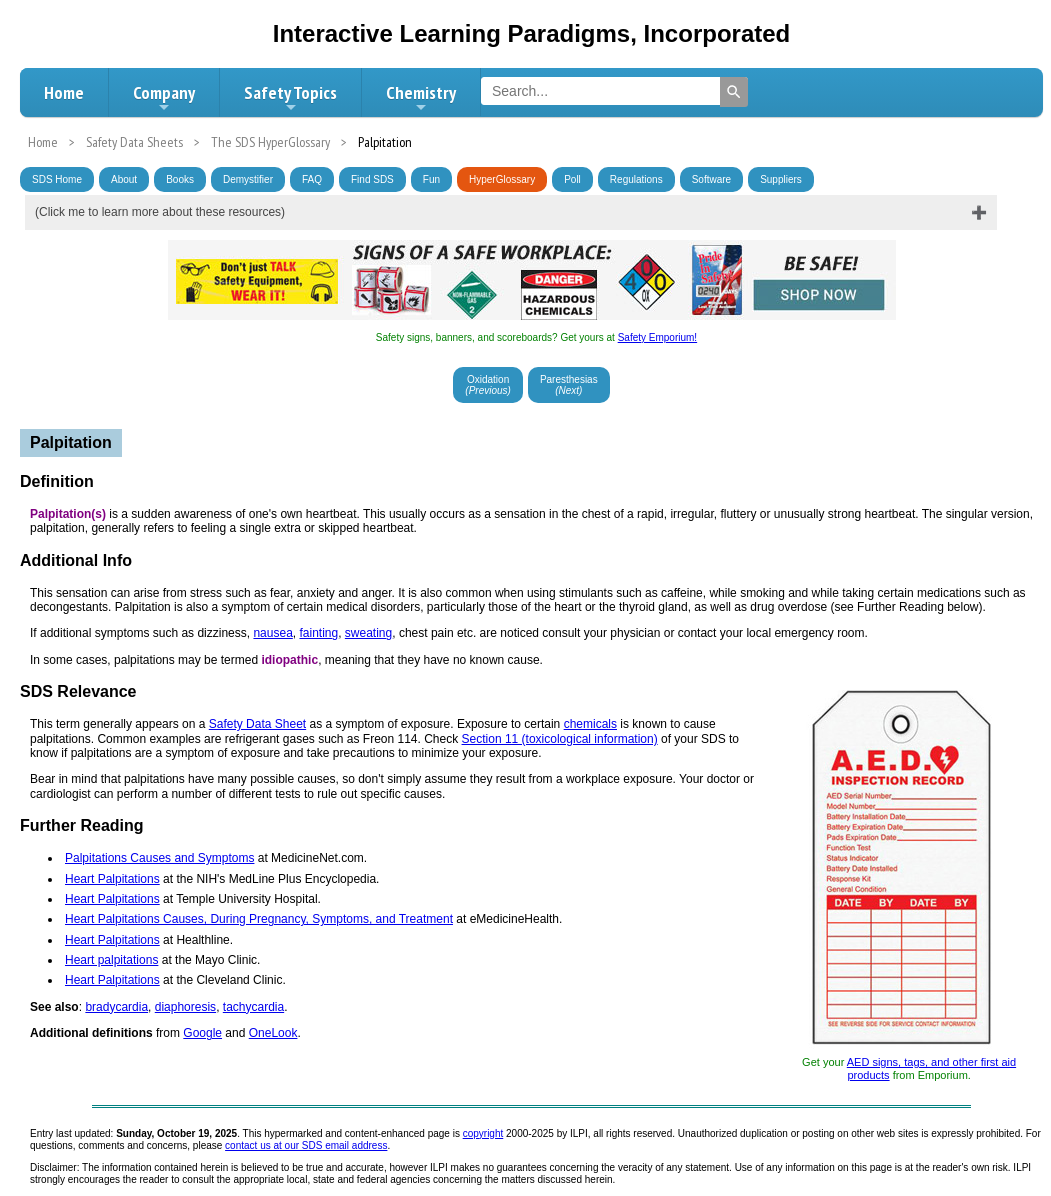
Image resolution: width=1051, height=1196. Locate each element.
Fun (431, 179)
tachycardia (253, 1007)
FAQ (312, 179)
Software (711, 179)
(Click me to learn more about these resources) (160, 212)
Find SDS (372, 179)
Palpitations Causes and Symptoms (159, 858)
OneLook (273, 1033)
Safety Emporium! (657, 337)
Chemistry (421, 98)
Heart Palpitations (112, 879)
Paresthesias (569, 385)
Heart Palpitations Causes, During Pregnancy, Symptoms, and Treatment (259, 919)
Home (64, 92)
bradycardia (116, 1007)
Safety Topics (290, 98)
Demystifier (248, 179)
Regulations (636, 179)
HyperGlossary (502, 179)
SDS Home (57, 179)
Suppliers (781, 179)
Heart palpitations (111, 960)
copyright (483, 1133)
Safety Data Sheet (257, 724)
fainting (318, 633)
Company (164, 98)
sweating (368, 633)
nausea (272, 633)
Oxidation (488, 385)
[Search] (734, 92)
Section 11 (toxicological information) (560, 739)
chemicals (590, 724)
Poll (572, 179)
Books (180, 179)
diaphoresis (185, 1007)
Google (202, 1033)
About (124, 179)
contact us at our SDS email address (306, 1145)
